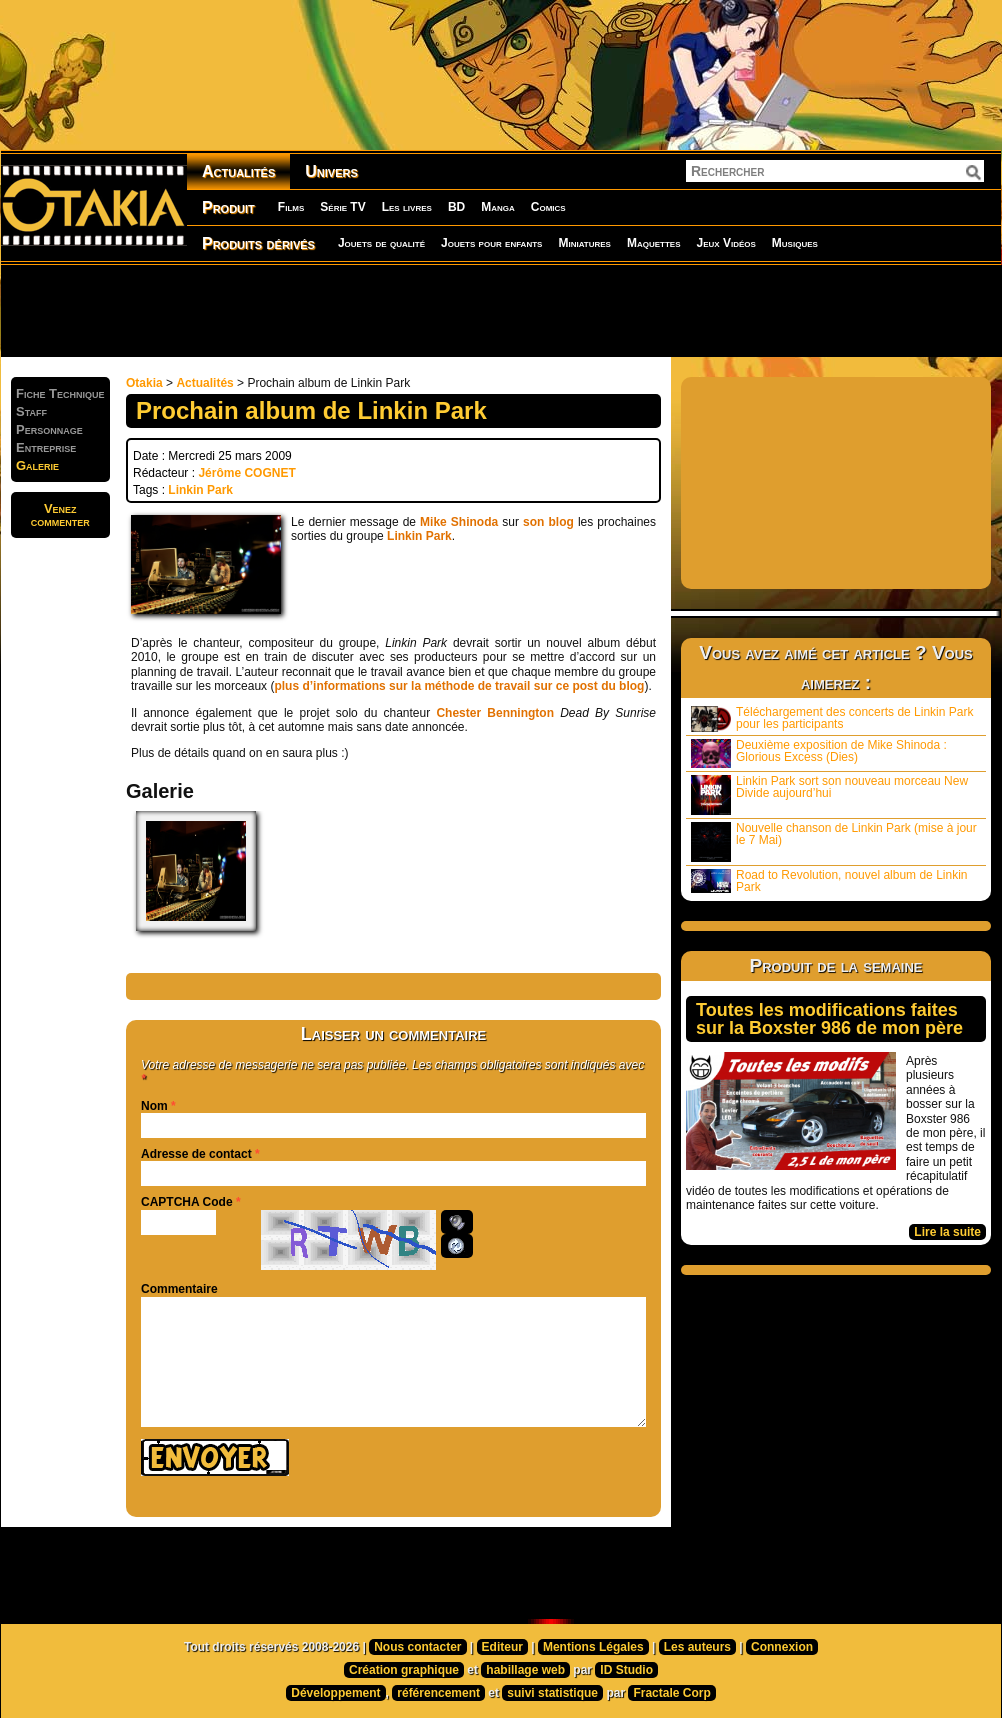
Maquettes (654, 243)
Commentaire (179, 1289)
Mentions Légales (593, 1647)
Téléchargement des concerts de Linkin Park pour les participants (832, 718)
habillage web (525, 1670)
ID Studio (626, 1670)
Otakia (144, 383)
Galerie (37, 465)
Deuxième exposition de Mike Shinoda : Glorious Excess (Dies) (819, 753)
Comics (548, 207)
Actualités (238, 171)
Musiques (795, 243)
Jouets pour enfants (491, 243)
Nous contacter (417, 1647)
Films (291, 207)
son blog (548, 522)
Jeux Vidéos (725, 243)
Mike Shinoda (459, 522)
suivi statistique (552, 1693)
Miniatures (584, 243)
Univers (331, 171)
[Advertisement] (501, 310)
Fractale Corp (671, 1693)
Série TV (342, 207)
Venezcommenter (60, 515)
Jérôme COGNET (246, 473)
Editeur (502, 1647)
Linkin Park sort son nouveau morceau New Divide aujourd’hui (829, 794)
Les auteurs (697, 1647)
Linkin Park (200, 490)
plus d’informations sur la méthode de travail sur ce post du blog (459, 686)
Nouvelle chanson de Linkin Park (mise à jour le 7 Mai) (834, 841)
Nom (154, 1106)
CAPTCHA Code (187, 1202)
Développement (335, 1693)
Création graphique (404, 1670)
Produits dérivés (258, 243)
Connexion (782, 1647)
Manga (498, 207)
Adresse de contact (196, 1154)
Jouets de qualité (381, 243)
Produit (228, 207)
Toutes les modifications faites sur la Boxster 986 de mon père (829, 1019)
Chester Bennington (495, 713)
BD (456, 207)
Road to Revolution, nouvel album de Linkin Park (829, 881)
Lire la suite (947, 1232)
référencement (438, 1693)
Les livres (407, 207)
